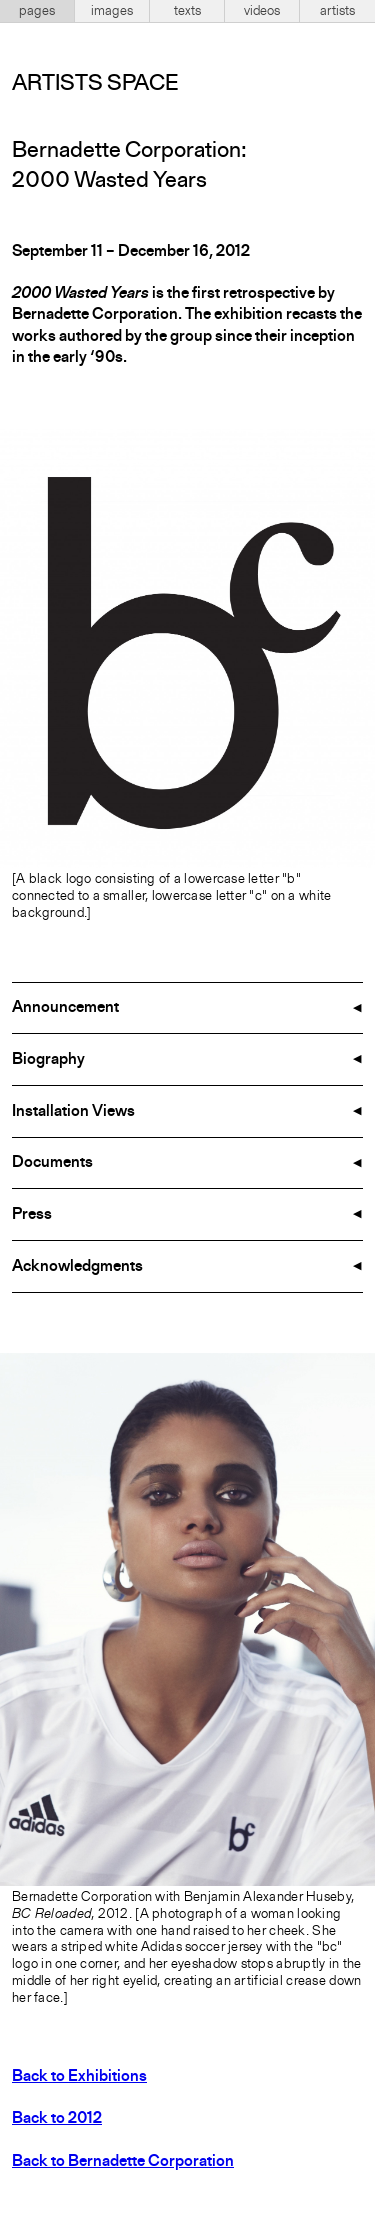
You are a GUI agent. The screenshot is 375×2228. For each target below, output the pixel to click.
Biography (48, 1060)
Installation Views (73, 1112)
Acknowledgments (77, 1267)
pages (37, 11)
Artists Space (95, 84)
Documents (52, 1163)
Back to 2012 (57, 2119)
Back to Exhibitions (79, 2077)
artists (337, 11)
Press (32, 1215)
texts (187, 11)
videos (262, 11)
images (112, 11)
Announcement (65, 1008)
